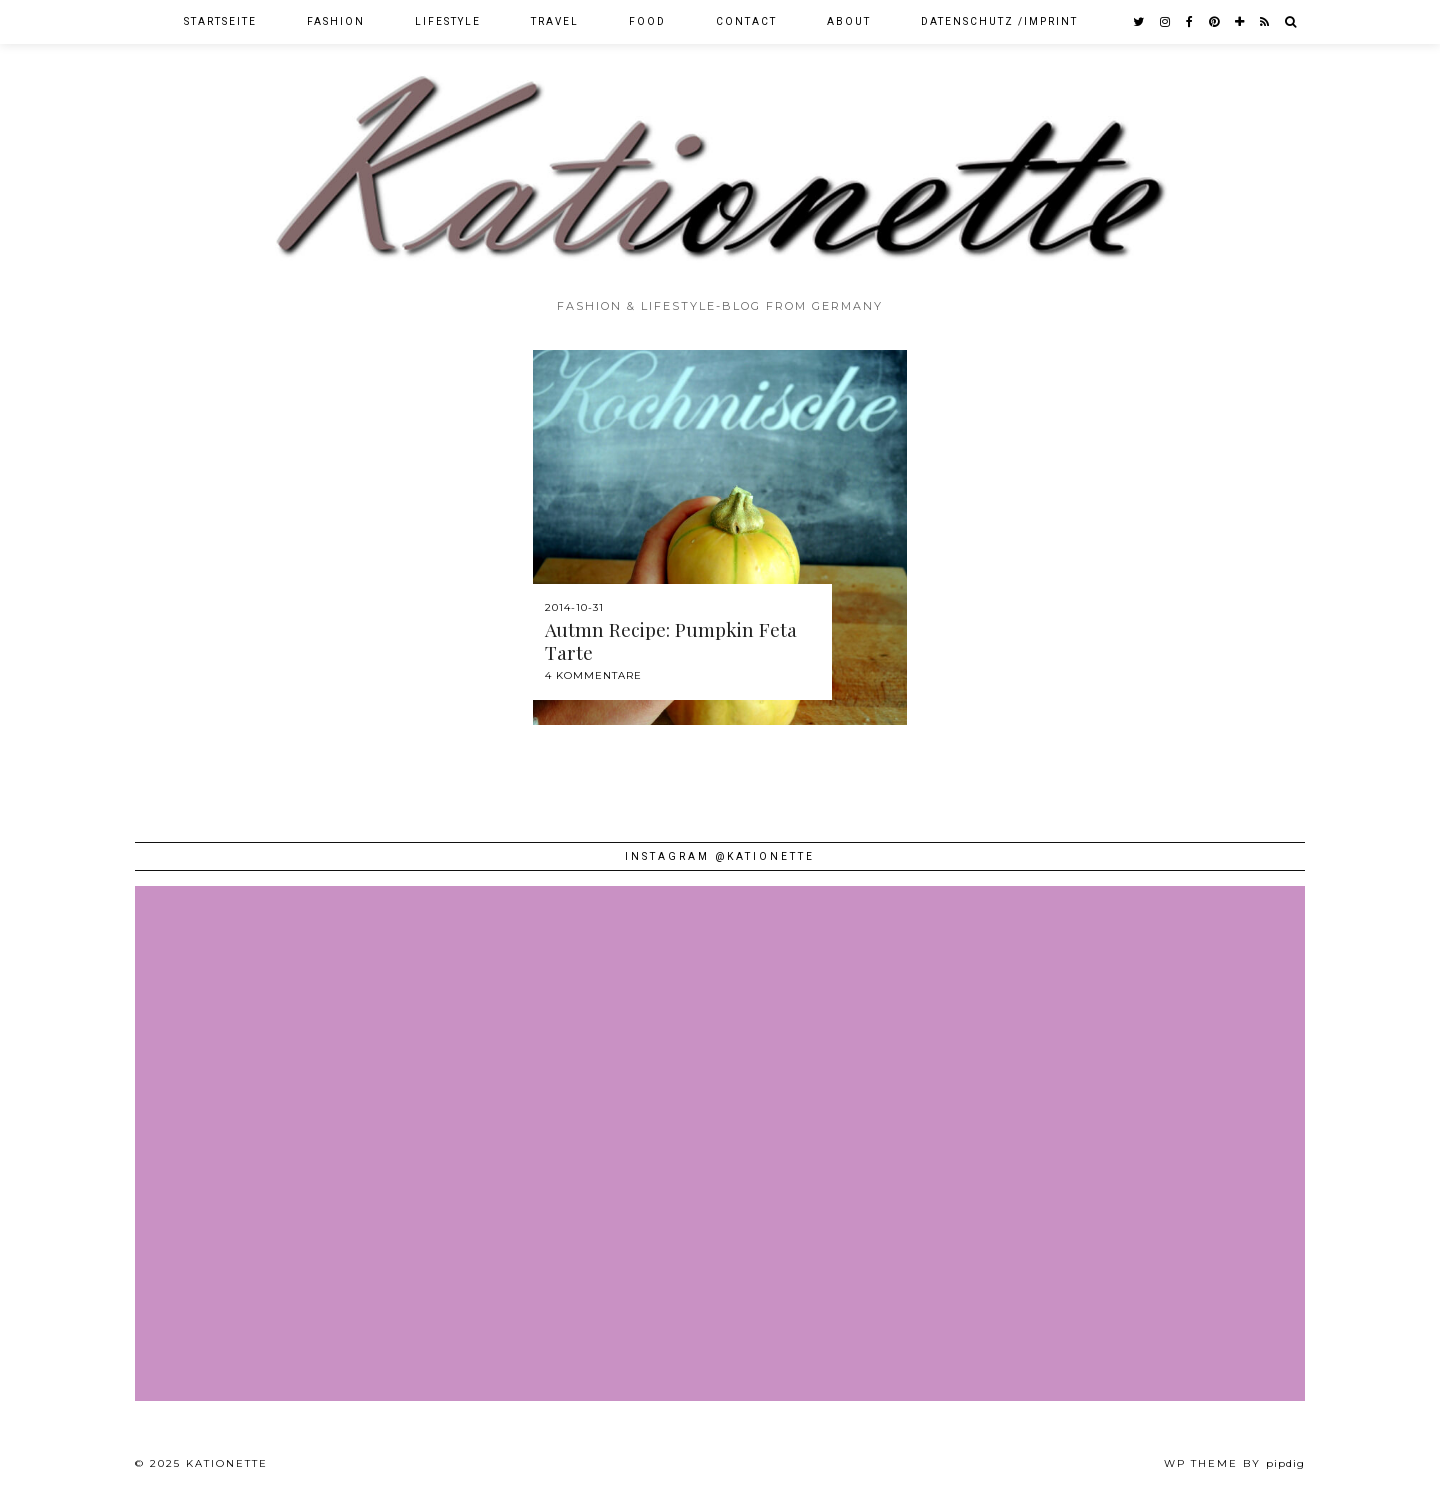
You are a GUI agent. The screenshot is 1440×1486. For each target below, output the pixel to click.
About (849, 21)
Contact (746, 21)
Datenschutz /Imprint (999, 21)
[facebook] (1190, 22)
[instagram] (1166, 22)
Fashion (336, 21)
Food (647, 21)
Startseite (220, 21)
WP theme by (1234, 1463)
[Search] (1291, 22)
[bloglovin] (1240, 22)
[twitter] (1139, 22)
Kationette (227, 1463)
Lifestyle (448, 21)
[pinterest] (1215, 22)
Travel (555, 21)
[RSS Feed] (1265, 22)
